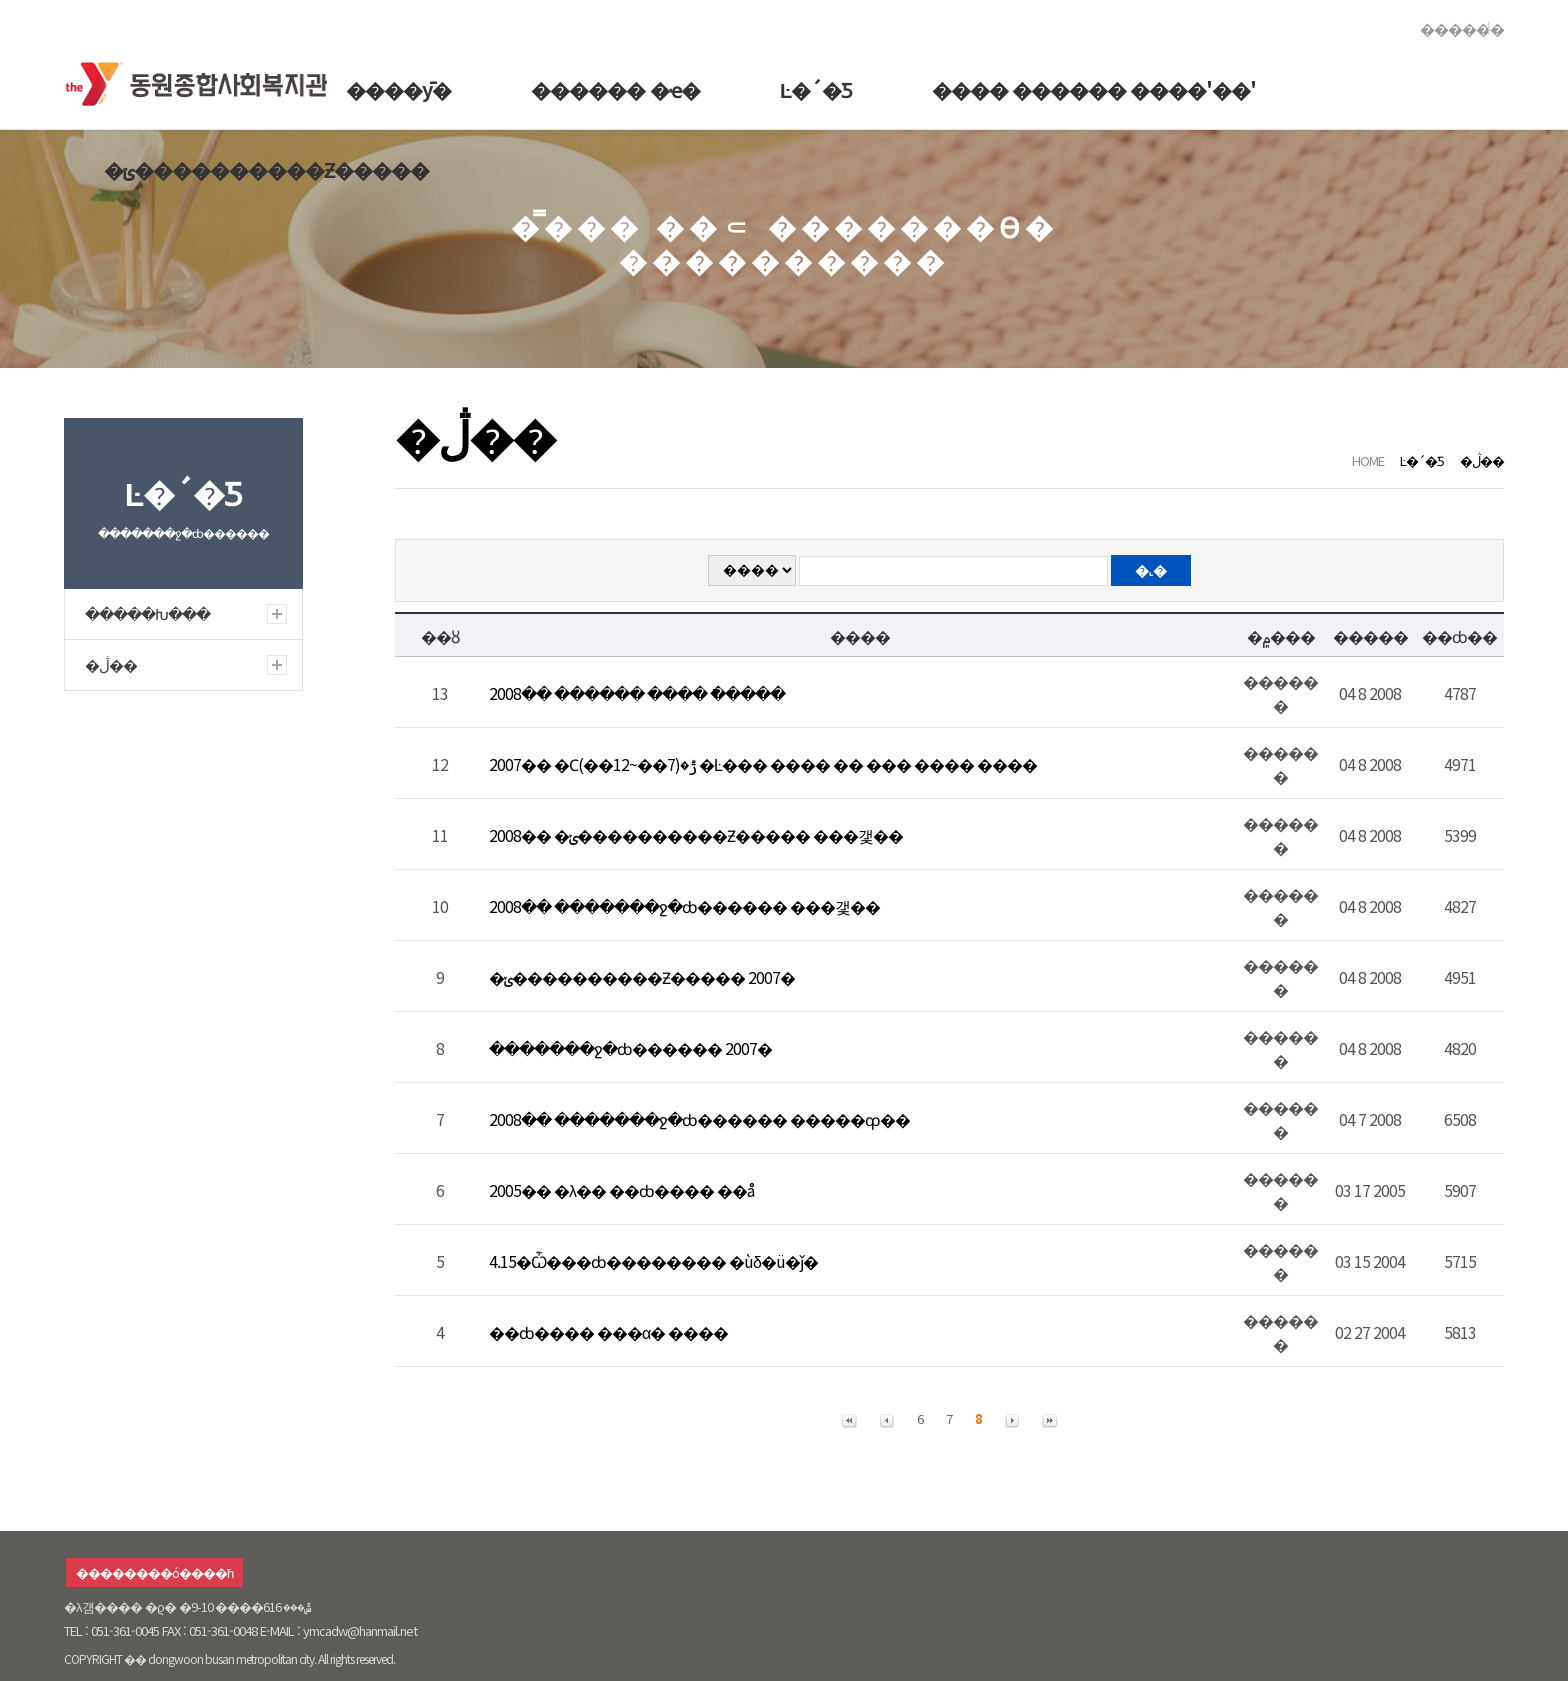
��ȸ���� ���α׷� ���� (608, 1332)
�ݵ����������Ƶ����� (266, 169)
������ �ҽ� (615, 89)
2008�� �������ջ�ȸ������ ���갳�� (684, 906)
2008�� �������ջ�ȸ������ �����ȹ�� (699, 1119)
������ (1462, 28)
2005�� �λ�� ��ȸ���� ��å (621, 1190)
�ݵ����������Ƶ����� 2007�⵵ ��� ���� (641, 977)
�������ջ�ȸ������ (203, 79)
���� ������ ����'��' (1094, 89)
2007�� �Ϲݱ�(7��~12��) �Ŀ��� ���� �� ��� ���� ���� (763, 764)
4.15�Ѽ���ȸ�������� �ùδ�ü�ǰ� (653, 1261)
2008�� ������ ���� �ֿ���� (637, 693)
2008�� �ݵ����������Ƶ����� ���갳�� (696, 835)
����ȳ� (398, 89)
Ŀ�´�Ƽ (816, 89)
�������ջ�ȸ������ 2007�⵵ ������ (628, 1048)
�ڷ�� (1482, 460)
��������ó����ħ (154, 1572)
